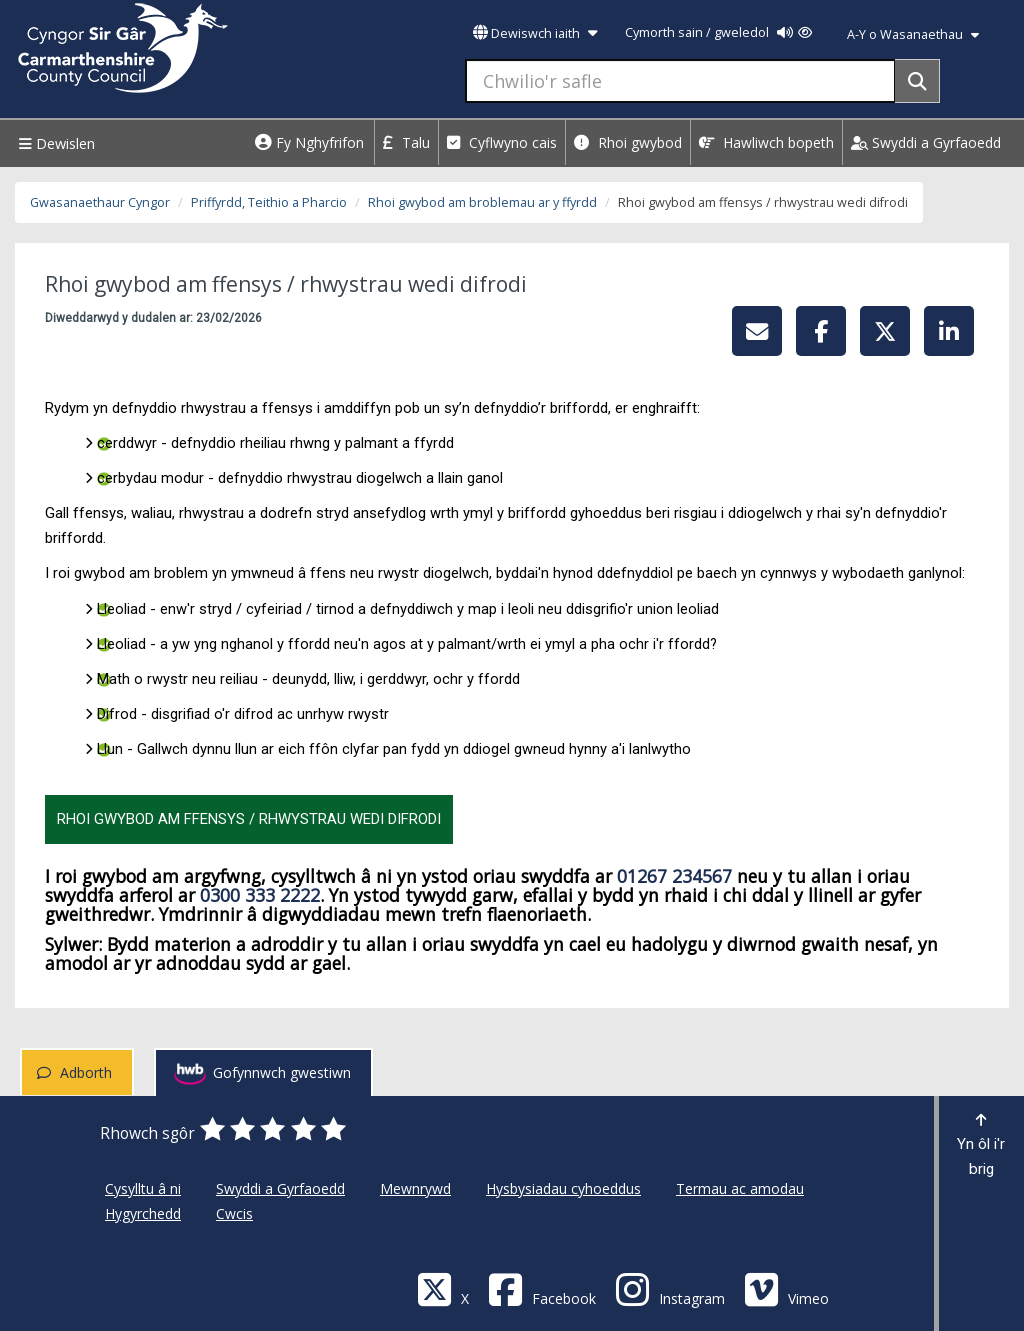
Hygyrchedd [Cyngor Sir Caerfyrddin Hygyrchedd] (143, 1213)
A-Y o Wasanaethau (913, 34)
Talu (406, 142)
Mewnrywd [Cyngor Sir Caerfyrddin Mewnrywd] (415, 1188)
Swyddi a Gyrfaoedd (926, 142)
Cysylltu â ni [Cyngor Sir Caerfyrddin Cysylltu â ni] (143, 1188)
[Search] (917, 81)
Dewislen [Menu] (54, 143)
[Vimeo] (786, 1288)
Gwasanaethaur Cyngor (100, 202)
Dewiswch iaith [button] (535, 33)
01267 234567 (674, 876)
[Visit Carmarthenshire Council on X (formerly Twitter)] (443, 1288)
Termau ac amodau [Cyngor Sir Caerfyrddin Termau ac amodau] (740, 1188)
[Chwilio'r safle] (680, 81)
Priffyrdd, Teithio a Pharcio (269, 202)
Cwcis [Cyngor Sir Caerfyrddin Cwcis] (234, 1213)
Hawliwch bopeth (766, 142)
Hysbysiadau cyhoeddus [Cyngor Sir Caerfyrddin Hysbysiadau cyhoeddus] (563, 1188)
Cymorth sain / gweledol (718, 32)
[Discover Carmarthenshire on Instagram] (670, 1288)
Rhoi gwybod (628, 142)
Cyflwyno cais (502, 142)
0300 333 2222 (260, 895)
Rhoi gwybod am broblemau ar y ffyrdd (482, 202)
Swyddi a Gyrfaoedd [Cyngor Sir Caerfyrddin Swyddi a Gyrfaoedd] (280, 1188)
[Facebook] (542, 1288)
